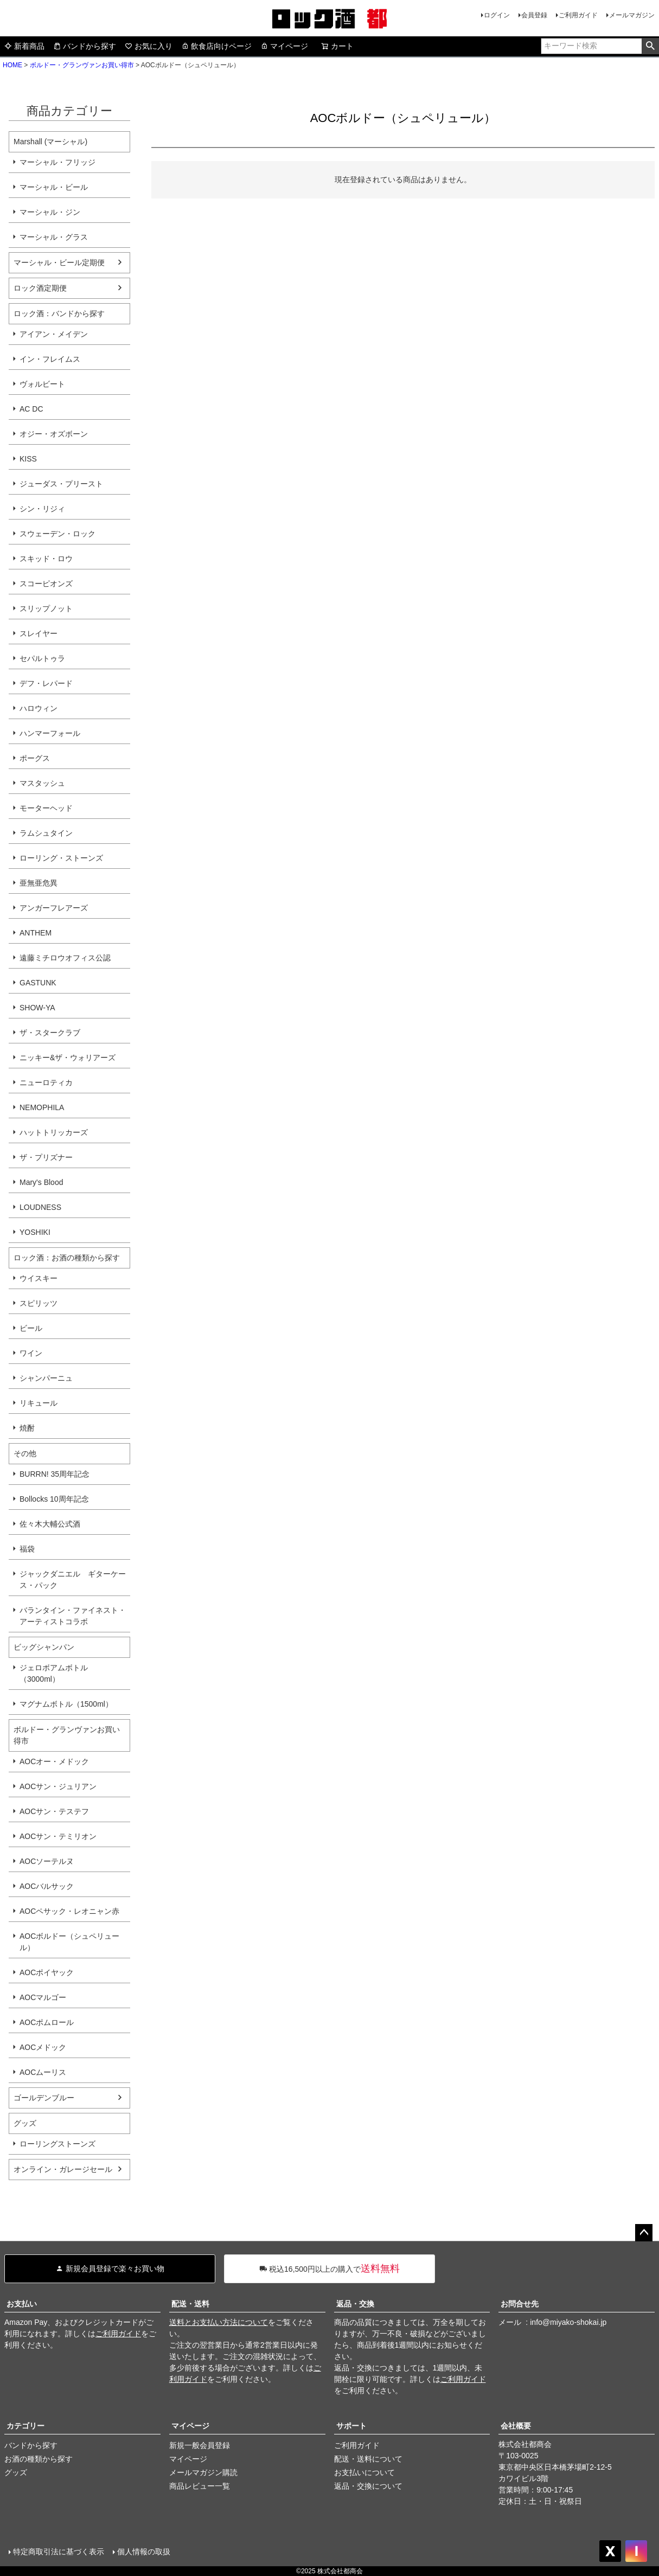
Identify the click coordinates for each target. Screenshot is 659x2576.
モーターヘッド (46, 808)
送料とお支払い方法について (218, 2322)
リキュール (38, 1403)
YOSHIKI (35, 1232)
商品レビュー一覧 (199, 2486)
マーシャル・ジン (50, 212)
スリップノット (46, 608)
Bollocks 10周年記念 (54, 1499)
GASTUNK (38, 982)
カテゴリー (25, 2425)
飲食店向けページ (216, 46)
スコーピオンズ (46, 583)
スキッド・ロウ (46, 558)
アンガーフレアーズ (54, 907)
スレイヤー (38, 633)
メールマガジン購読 (203, 2472)
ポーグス (35, 758)
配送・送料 (190, 2303)
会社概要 (516, 2425)
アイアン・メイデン (54, 334)
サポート (351, 2425)
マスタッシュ (42, 783)
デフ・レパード (46, 683)
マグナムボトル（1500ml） (66, 1704)
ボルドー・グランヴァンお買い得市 (82, 65)
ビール (31, 1328)
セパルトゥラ (42, 658)
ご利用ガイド (578, 15)
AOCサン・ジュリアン (58, 1786)
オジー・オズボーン (54, 434)
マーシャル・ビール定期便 (59, 262)
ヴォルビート (42, 384)
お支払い (22, 2303)
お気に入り (148, 46)
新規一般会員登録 (199, 2445)
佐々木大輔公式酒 (50, 1524)
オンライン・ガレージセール (63, 2169)
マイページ (284, 46)
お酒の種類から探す (38, 2459)
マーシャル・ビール (54, 187)
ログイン (497, 15)
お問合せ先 (520, 2303)
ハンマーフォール (50, 733)
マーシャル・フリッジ (57, 162)
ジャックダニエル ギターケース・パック (73, 1579)
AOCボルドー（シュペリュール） (69, 1942)
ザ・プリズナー (46, 1157)
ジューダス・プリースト (61, 483)
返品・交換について (368, 2486)
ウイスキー (38, 1278)
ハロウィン (38, 708)
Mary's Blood (41, 1182)
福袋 (27, 1549)
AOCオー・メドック (54, 1761)
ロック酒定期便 (40, 288)
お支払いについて (364, 2472)
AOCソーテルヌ (47, 1861)
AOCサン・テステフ (54, 1811)
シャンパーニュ (46, 1378)
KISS (28, 458)
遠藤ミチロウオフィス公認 (65, 957)
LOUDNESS (40, 1207)
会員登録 (534, 15)
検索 (650, 46)
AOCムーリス (43, 2072)
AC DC (31, 409)
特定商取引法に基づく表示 (58, 2551)
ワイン (31, 1353)
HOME (12, 65)
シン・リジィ (42, 508)
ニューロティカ (46, 1082)
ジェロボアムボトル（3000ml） (54, 1673)
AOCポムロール (47, 2022)
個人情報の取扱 (143, 2551)
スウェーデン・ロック (57, 533)
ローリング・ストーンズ (61, 858)
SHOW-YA (37, 1007)
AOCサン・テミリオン (58, 1836)
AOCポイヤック (47, 1972)
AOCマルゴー (43, 1997)
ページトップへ (643, 2232)
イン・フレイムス (50, 359)
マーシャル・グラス (54, 237)
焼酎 (27, 1428)
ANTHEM (36, 932)
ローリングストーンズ (57, 2143)
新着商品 (24, 46)
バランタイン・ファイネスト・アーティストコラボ (73, 1616)
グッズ (15, 2472)
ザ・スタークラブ (50, 1032)
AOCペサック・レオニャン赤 (69, 1911)
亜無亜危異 (38, 883)
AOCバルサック (47, 1886)
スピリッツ (38, 1303)
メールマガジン (632, 15)
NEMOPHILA (42, 1107)
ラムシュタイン (46, 833)
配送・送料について (368, 2459)
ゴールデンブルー (44, 2097)
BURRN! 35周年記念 (54, 1474)
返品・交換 (355, 2303)
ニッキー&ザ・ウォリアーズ (68, 1057)
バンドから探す (84, 46)
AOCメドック (43, 2047)
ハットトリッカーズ (54, 1132)
